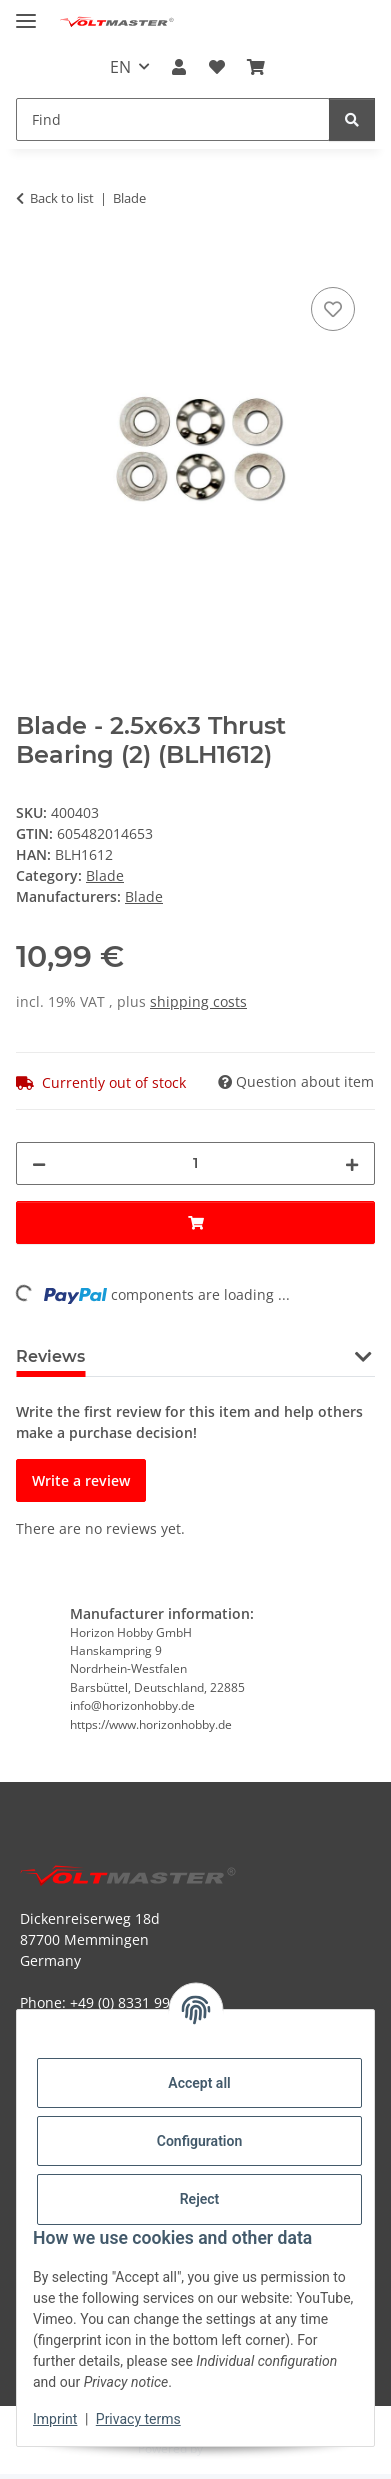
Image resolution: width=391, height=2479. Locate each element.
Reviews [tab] (50, 1356)
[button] (179, 67)
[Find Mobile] (173, 119)
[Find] (352, 119)
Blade (105, 875)
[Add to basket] (32, 260)
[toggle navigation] (26, 12)
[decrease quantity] (39, 1163)
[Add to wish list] (333, 309)
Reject (200, 2199)
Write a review (81, 1480)
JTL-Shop (230, 2448)
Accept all (199, 2083)
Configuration (199, 2141)
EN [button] (120, 67)
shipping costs (198, 1001)
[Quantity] (195, 1163)
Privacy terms (138, 2419)
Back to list (62, 198)
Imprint (55, 2419)
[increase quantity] (352, 1163)
